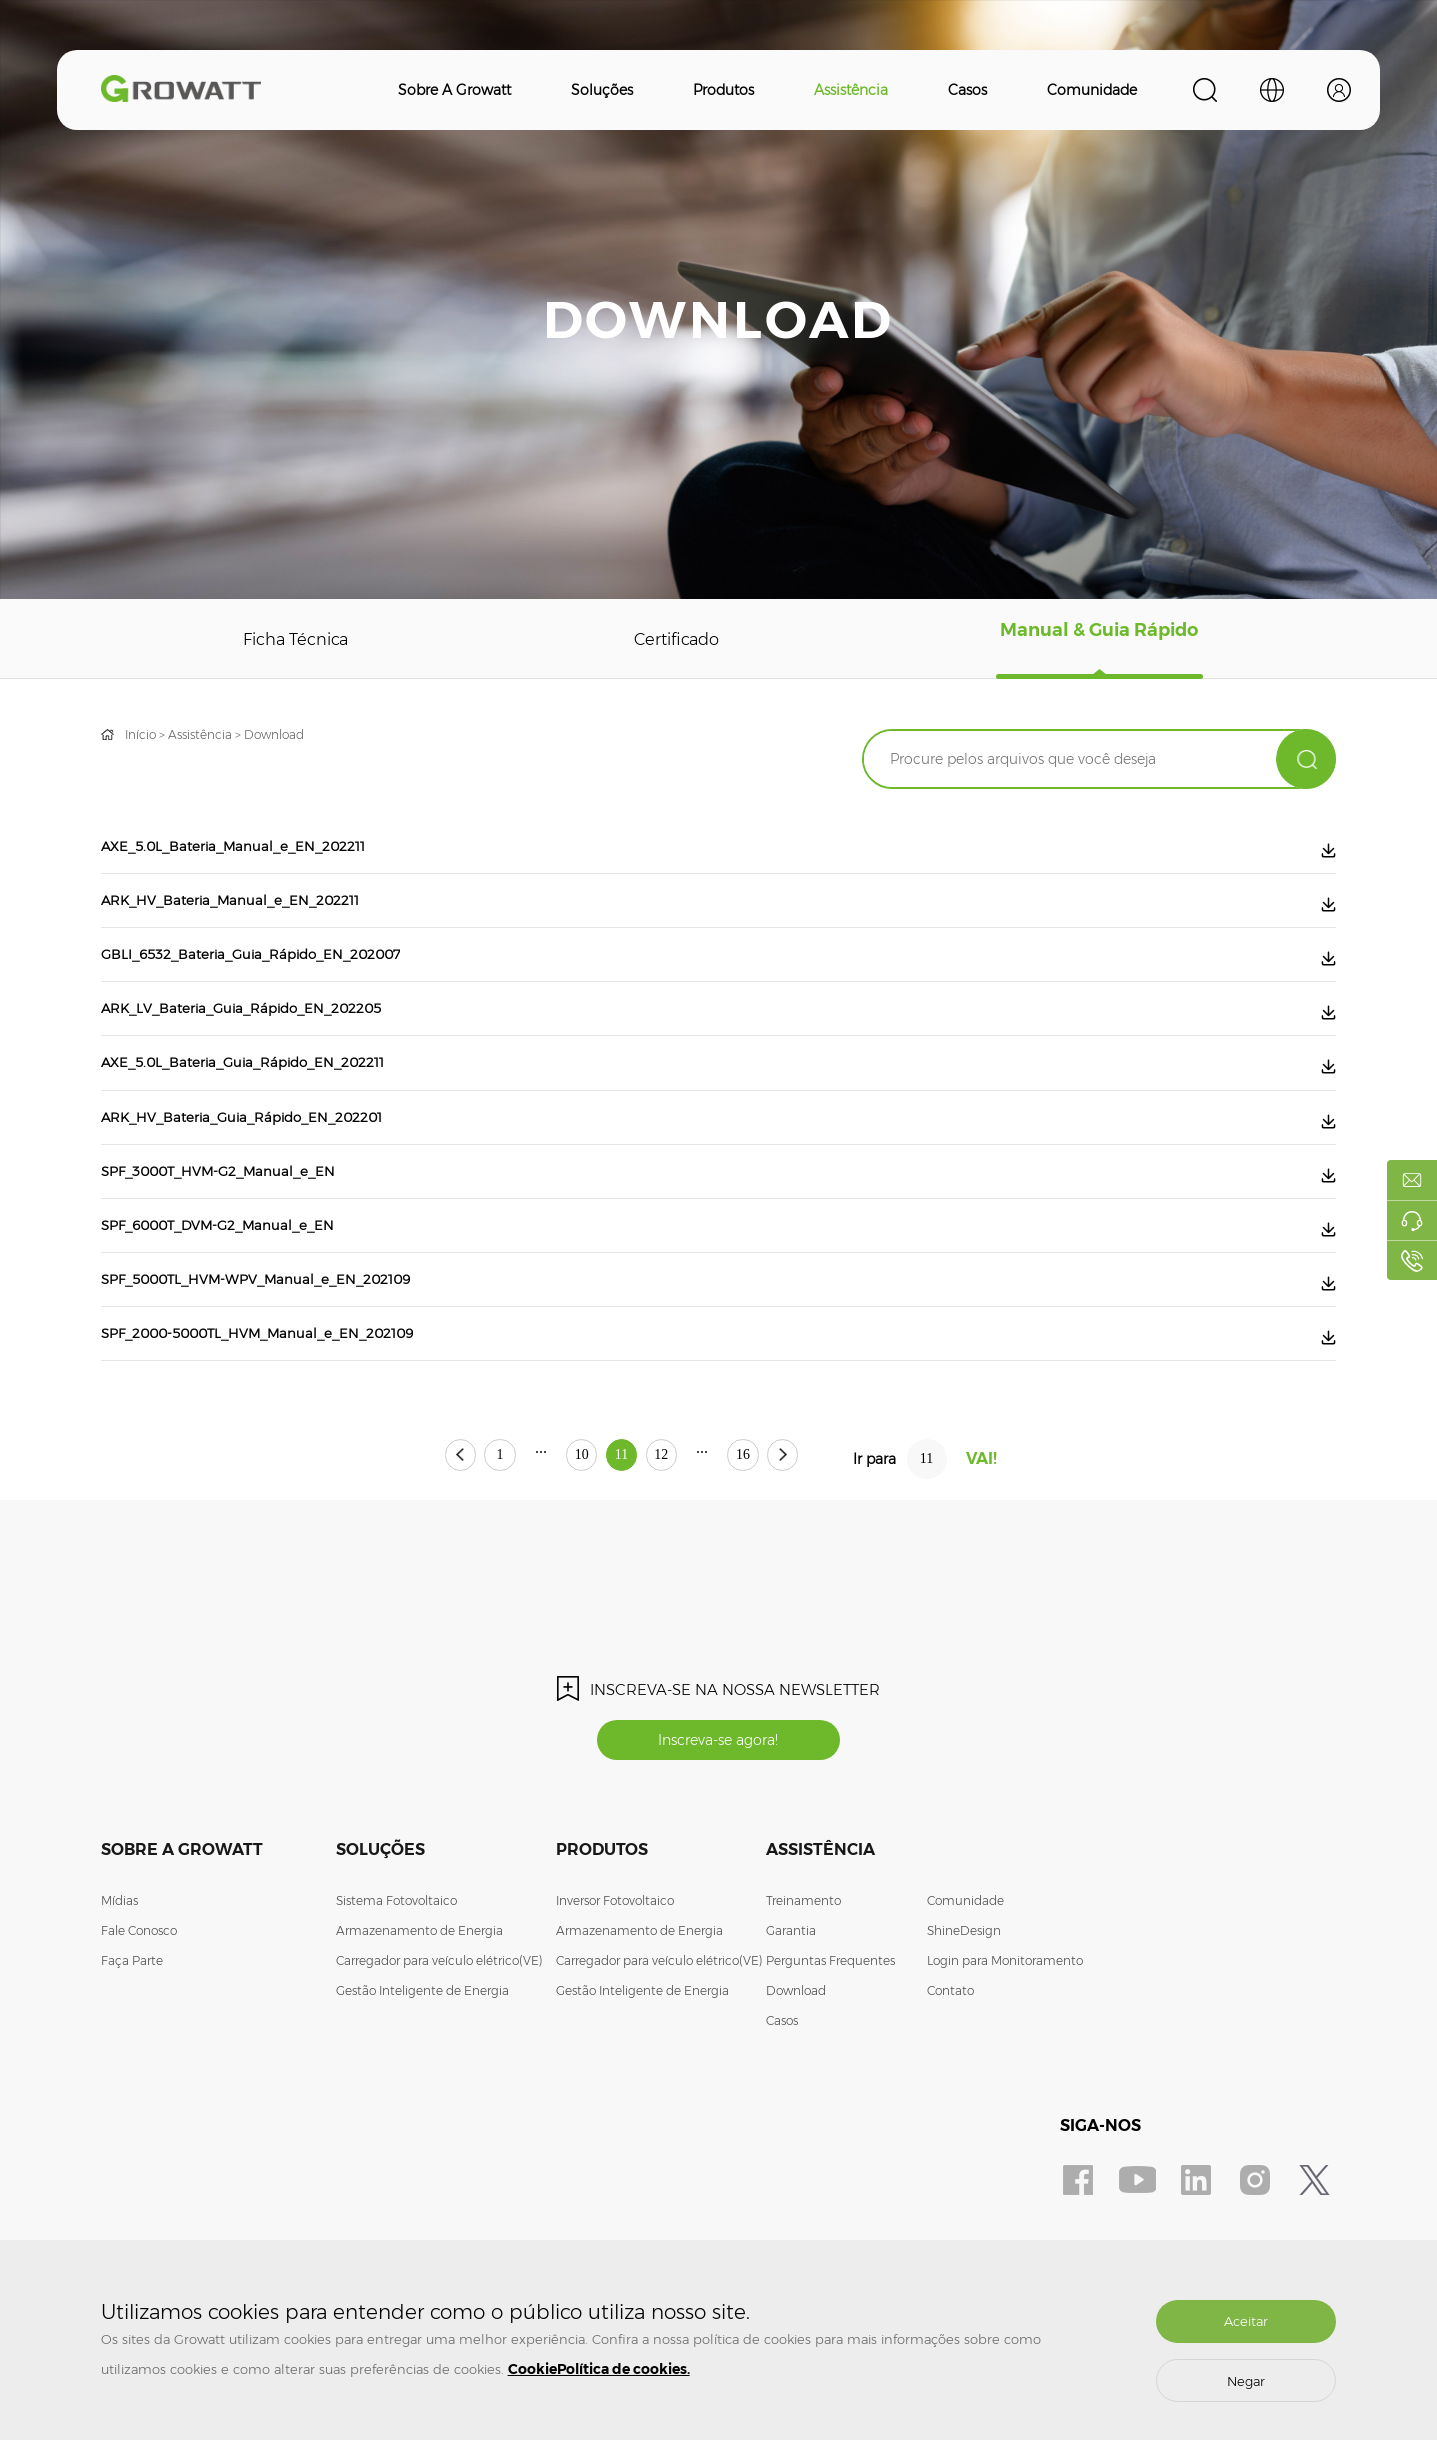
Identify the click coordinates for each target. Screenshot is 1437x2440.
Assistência (851, 90)
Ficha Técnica (297, 639)
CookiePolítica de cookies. (599, 2369)
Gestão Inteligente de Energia (422, 2095)
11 (621, 1558)
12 (693, 1558)
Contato (950, 2095)
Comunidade (1092, 90)
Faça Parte (132, 2065)
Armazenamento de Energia (419, 2035)
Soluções (602, 90)
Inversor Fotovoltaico (615, 2005)
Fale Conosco (139, 2035)
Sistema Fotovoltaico (396, 2005)
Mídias (119, 2005)
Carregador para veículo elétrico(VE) (439, 2065)
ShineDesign (964, 2035)
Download (274, 734)
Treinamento (803, 2005)
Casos (967, 90)
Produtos (723, 90)
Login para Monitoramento (1005, 2065)
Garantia (791, 2035)
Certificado (678, 639)
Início (140, 734)
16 (806, 1558)
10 (551, 1558)
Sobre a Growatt (454, 90)
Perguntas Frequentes (830, 2065)
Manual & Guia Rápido (1100, 639)
